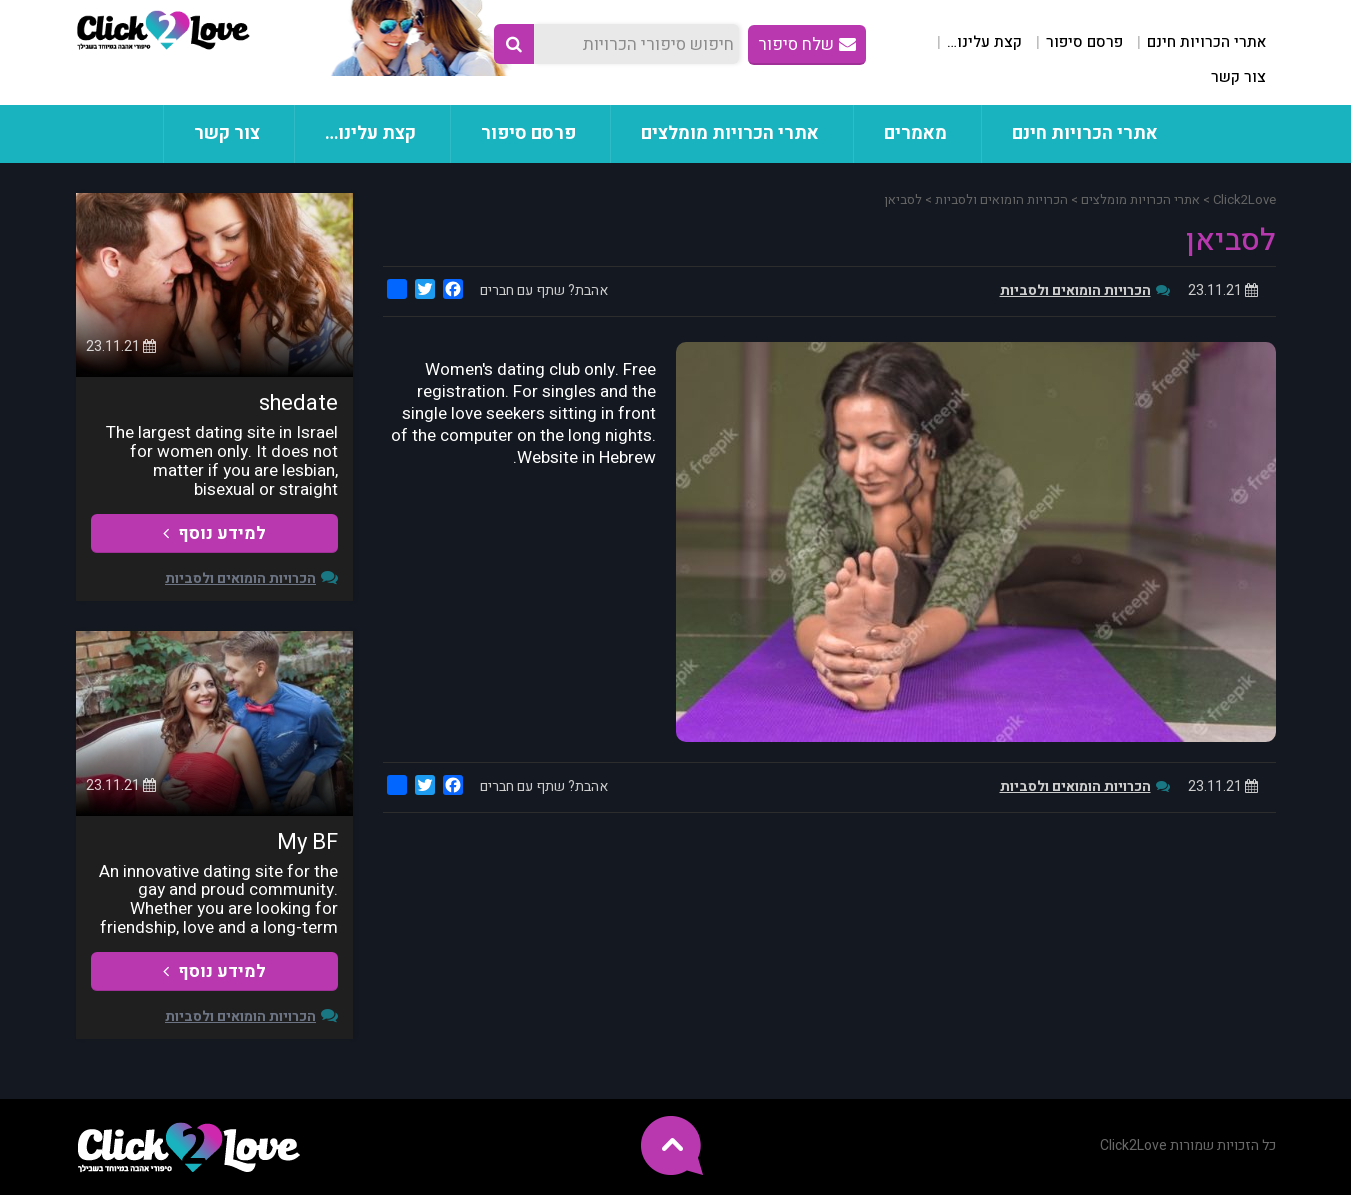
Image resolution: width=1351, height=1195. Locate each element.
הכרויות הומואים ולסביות (1075, 290)
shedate (298, 403)
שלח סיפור (807, 44)
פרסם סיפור (1084, 42)
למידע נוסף (214, 533)
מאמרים (915, 133)
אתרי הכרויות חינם (1206, 42)
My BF (307, 842)
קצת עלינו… (984, 42)
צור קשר (1238, 77)
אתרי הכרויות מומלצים (730, 133)
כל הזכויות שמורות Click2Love (1188, 1145)
